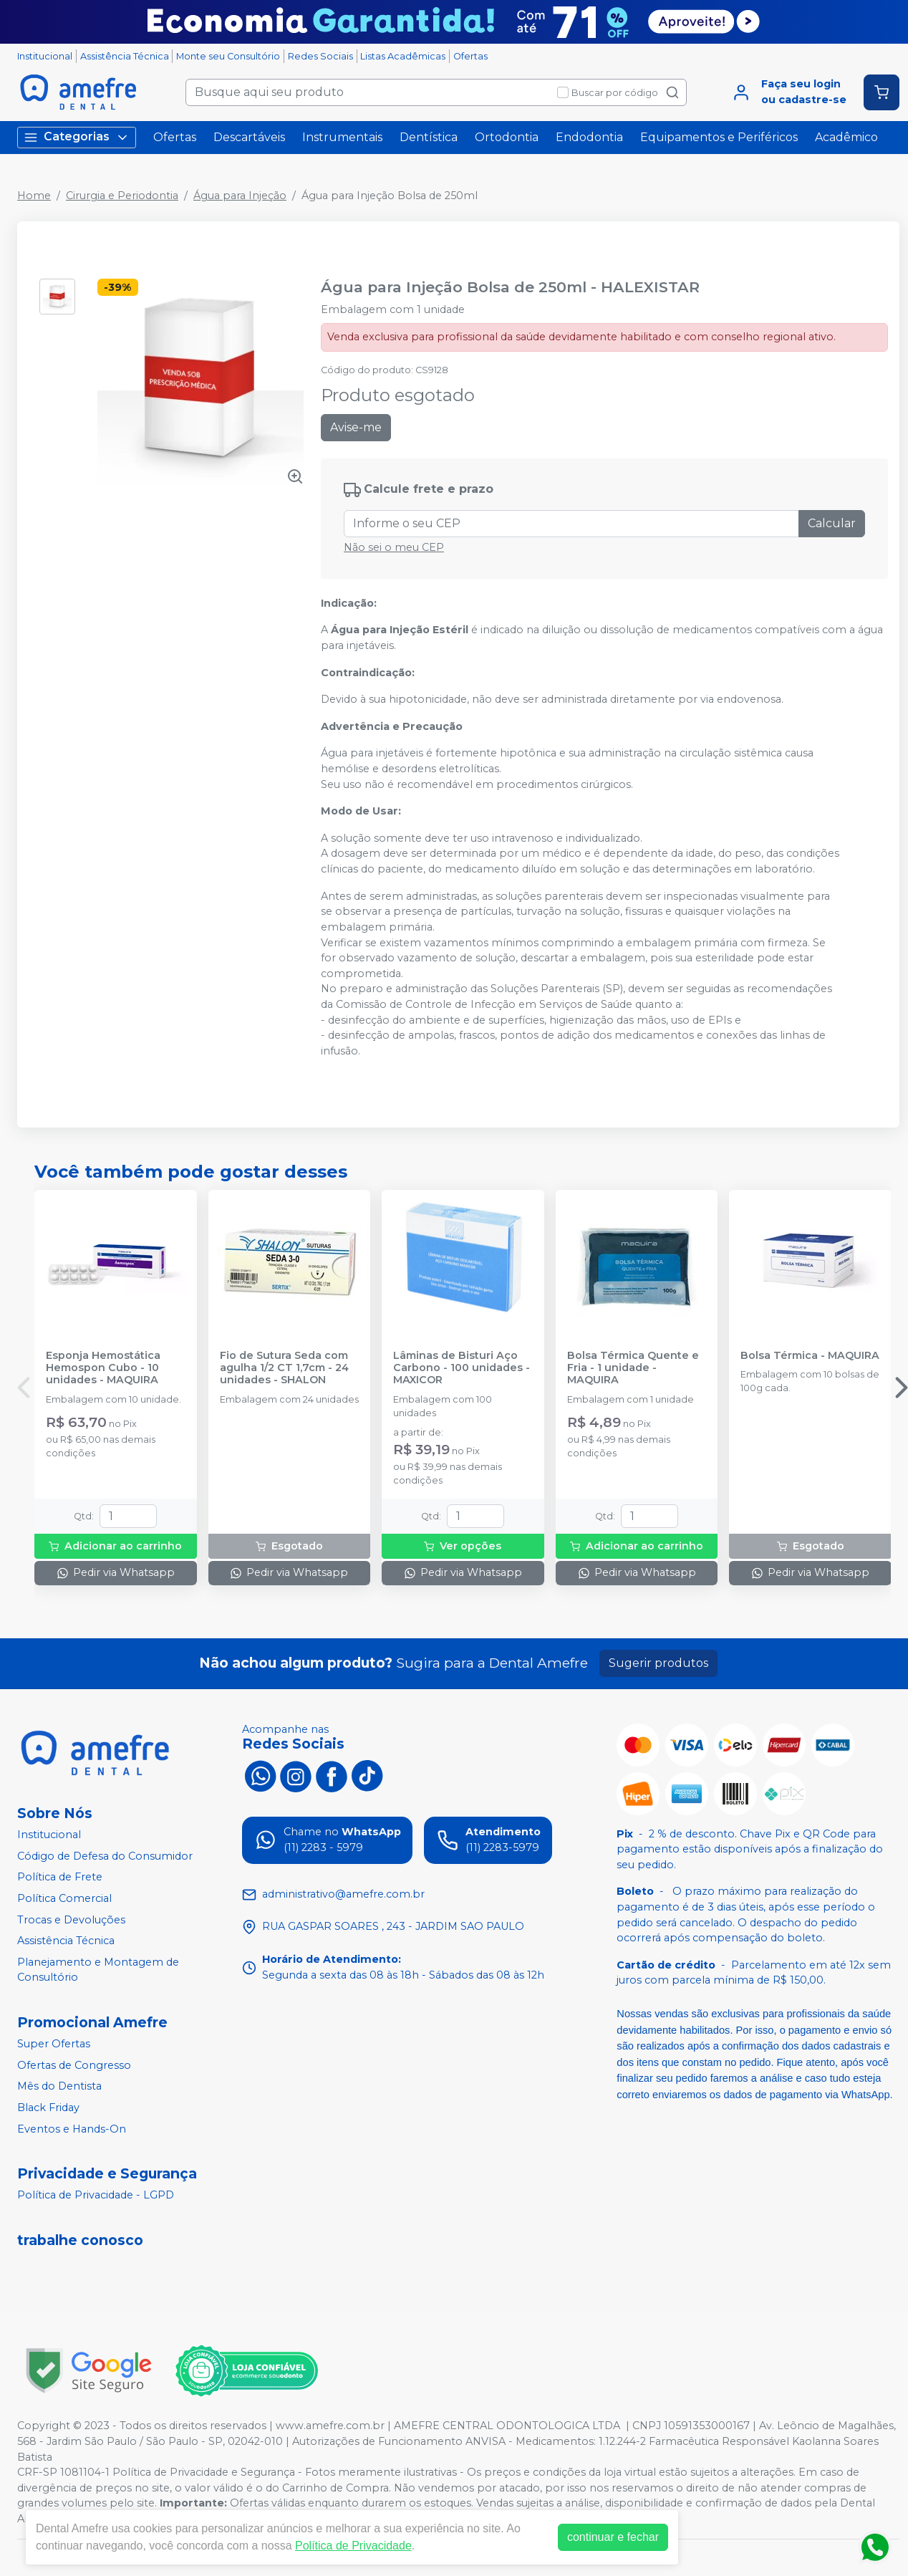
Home (34, 195)
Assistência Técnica (124, 56)
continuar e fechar (613, 2537)
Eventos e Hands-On (71, 2129)
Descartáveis (249, 137)
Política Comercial (64, 1898)
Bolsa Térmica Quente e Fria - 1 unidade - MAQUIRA (633, 1368)
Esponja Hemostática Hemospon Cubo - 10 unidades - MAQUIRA (103, 1368)
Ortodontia (506, 137)
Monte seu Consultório (228, 56)
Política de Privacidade (353, 2545)
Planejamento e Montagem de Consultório (98, 1970)
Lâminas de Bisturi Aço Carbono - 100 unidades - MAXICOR (461, 1368)
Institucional (44, 56)
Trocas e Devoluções (71, 1919)
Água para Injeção (239, 195)
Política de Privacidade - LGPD (95, 2194)
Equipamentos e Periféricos (719, 137)
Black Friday (48, 2107)
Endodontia (589, 137)
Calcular (832, 523)
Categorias (77, 137)
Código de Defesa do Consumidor (105, 1856)
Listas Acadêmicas (402, 56)
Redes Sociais (320, 56)
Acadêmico (846, 137)
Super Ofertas (53, 2043)
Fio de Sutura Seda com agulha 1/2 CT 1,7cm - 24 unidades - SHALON (284, 1368)
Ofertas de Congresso (74, 2065)
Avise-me (356, 427)
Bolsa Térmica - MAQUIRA (809, 1356)
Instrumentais (342, 137)
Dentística (429, 137)
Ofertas (470, 56)
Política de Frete (59, 1877)
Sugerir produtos (658, 1663)
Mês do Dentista (59, 2086)
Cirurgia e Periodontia (122, 195)
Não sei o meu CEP (394, 547)
